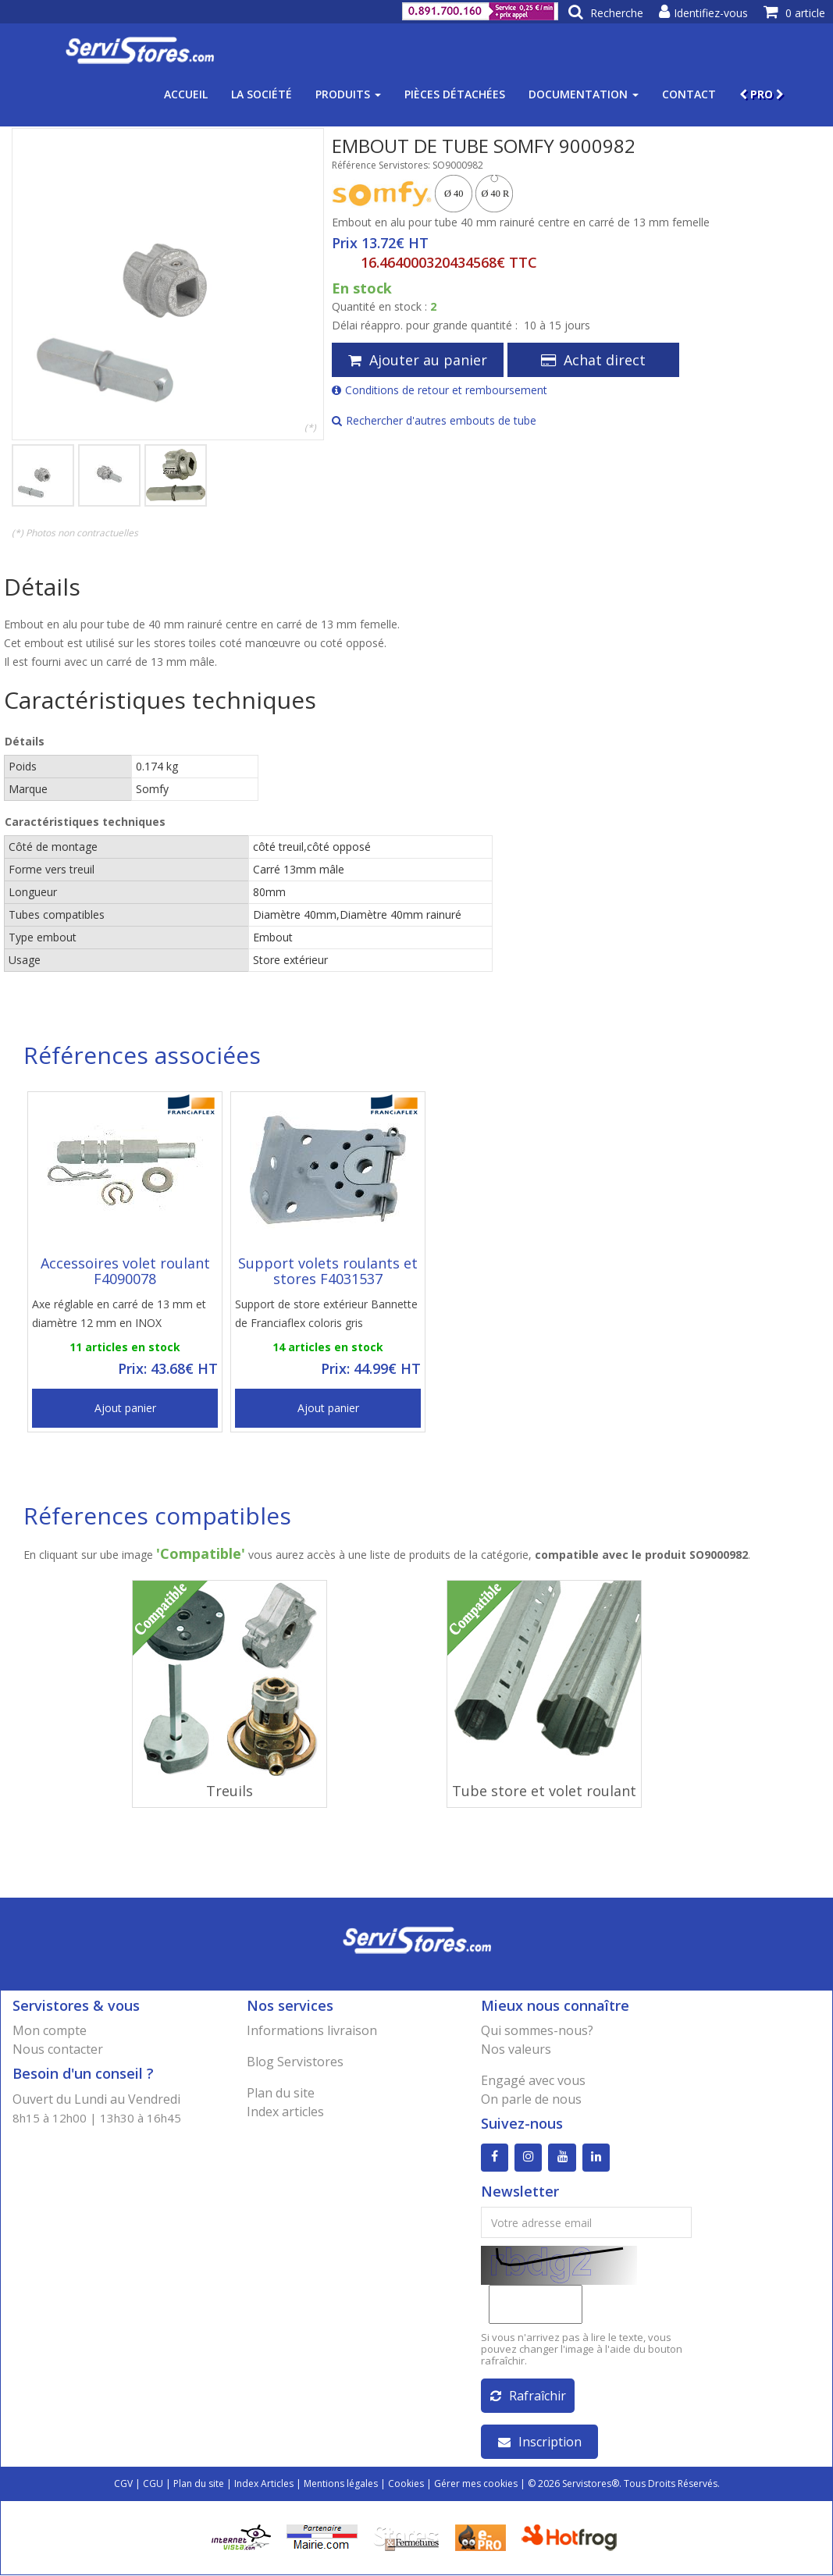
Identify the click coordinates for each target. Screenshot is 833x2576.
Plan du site (281, 2092)
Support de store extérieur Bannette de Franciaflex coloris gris (326, 1313)
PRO (761, 94)
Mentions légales (341, 2484)
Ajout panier (125, 1407)
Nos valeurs (516, 2049)
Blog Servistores (295, 2061)
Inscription (540, 2442)
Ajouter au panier (417, 359)
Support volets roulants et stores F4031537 (328, 1271)
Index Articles (264, 2484)
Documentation (584, 94)
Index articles (285, 2111)
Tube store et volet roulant (544, 1790)
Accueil (186, 94)
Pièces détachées (454, 94)
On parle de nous (531, 2099)
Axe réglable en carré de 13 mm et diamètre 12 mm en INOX (119, 1313)
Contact (689, 94)
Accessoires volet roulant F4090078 (125, 1271)
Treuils (229, 1790)
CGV (123, 2484)
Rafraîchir (528, 2396)
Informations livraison (312, 2030)
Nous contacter (57, 2049)
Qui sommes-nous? (537, 2030)
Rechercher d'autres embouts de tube (434, 420)
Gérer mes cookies (476, 2484)
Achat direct (593, 359)
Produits (348, 94)
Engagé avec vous (533, 2080)
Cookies (406, 2484)
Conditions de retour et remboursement (439, 389)
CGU (153, 2484)
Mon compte (49, 2030)
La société (261, 94)
